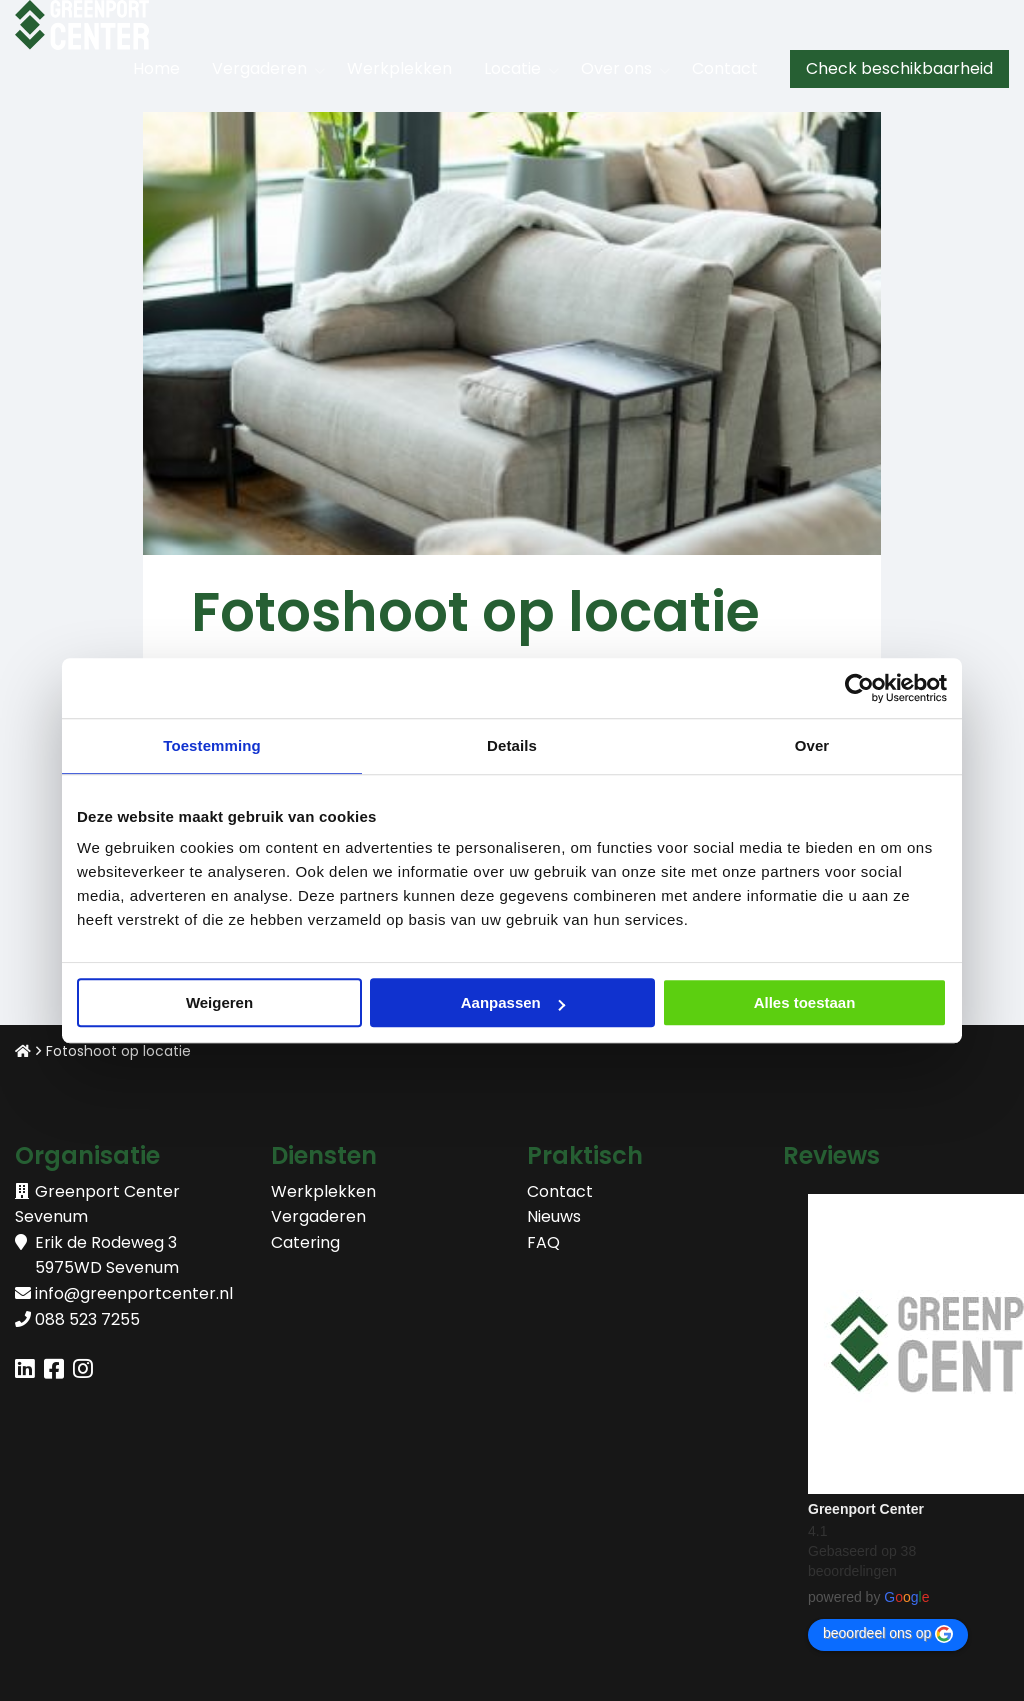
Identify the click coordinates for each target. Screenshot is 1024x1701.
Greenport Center (866, 1509)
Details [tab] (512, 745)
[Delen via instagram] (83, 1371)
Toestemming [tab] (212, 745)
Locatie (512, 68)
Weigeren (219, 1002)
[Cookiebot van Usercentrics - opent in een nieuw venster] (859, 688)
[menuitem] (156, 69)
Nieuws (554, 1216)
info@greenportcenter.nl (134, 1293)
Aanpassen (513, 1002)
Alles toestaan (805, 1002)
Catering (305, 1242)
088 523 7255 (87, 1319)
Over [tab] (812, 745)
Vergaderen (259, 68)
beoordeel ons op (888, 1634)
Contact (725, 68)
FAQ (543, 1242)
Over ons (616, 68)
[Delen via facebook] (54, 1371)
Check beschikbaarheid (899, 68)
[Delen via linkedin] (25, 1371)
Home (156, 68)
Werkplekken (399, 68)
